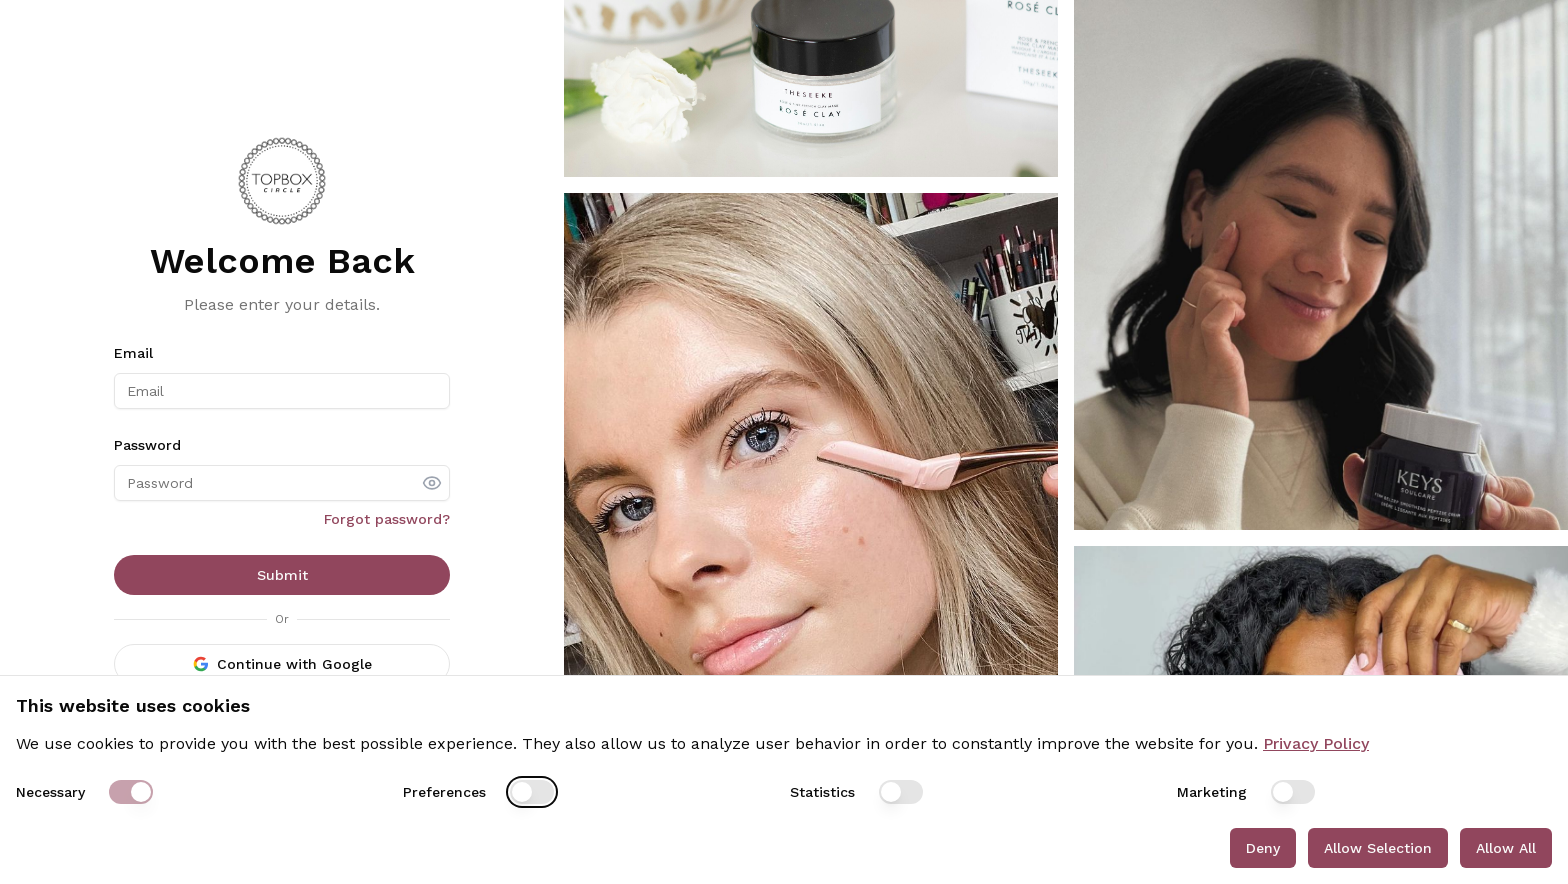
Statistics (822, 792)
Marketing (1212, 792)
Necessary (50, 792)
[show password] (432, 483)
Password (147, 445)
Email (133, 353)
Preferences (444, 792)
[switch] (131, 792)
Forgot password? (387, 519)
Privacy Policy (1316, 743)
